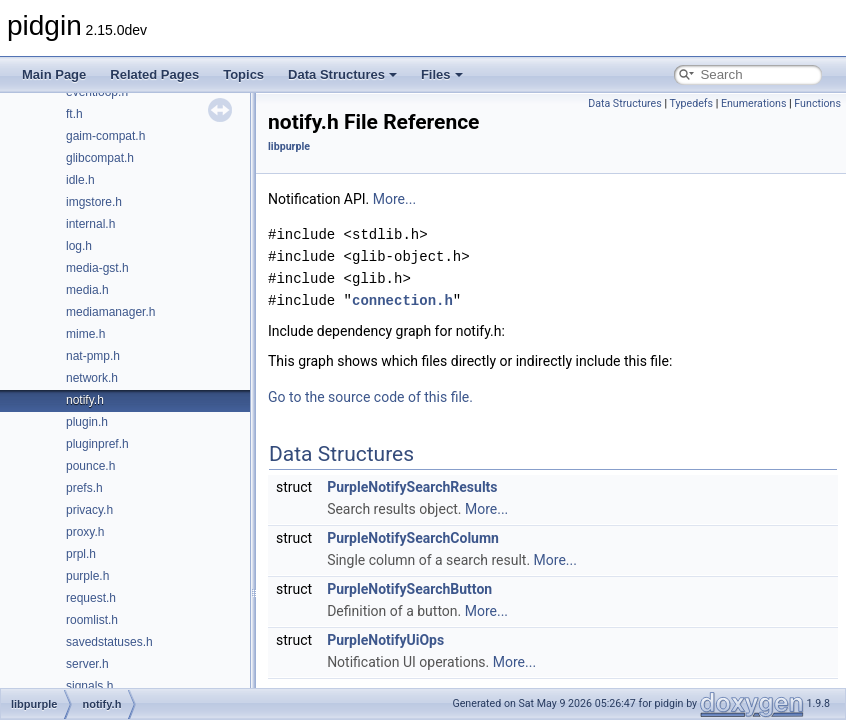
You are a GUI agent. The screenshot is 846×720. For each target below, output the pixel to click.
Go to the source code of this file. (370, 397)
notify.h (85, 400)
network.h (92, 378)
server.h (87, 664)
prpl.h (81, 554)
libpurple (289, 146)
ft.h (74, 114)
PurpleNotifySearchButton (409, 589)
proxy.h (85, 532)
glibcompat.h (100, 158)
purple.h (87, 576)
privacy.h (89, 510)
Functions (817, 103)
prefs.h (84, 488)
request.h (91, 598)
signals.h (89, 686)
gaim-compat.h (105, 136)
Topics (243, 74)
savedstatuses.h (109, 642)
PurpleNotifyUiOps (385, 640)
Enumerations (754, 103)
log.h (79, 246)
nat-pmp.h (93, 356)
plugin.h (87, 422)
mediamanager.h (110, 312)
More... (394, 199)
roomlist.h (92, 620)
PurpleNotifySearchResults (412, 487)
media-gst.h (97, 268)
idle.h (80, 180)
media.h (87, 290)
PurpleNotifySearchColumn (413, 538)
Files (442, 74)
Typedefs (691, 103)
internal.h (90, 224)
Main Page (54, 74)
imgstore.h (94, 202)
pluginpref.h (97, 444)
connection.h (402, 300)
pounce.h (90, 466)
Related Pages (154, 74)
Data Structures (342, 74)
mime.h (85, 334)
